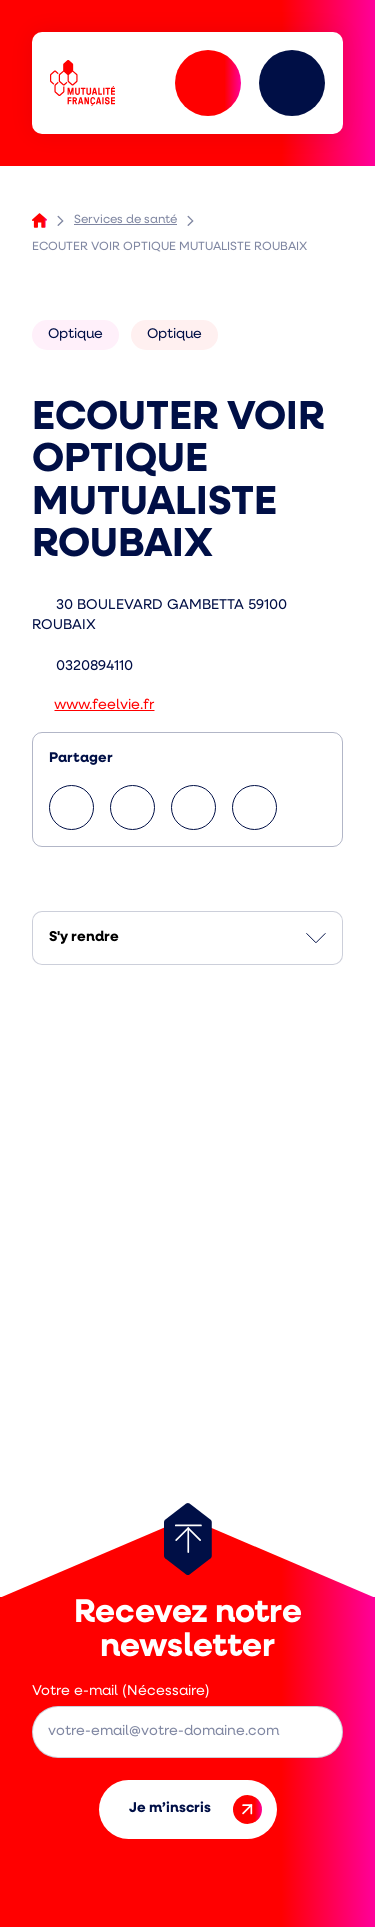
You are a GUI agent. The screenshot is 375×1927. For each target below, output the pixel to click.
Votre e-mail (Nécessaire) (121, 1691)
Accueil (39, 220)
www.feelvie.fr (104, 705)
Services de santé (125, 220)
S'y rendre (84, 937)
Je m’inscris (195, 1809)
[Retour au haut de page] (188, 1539)
